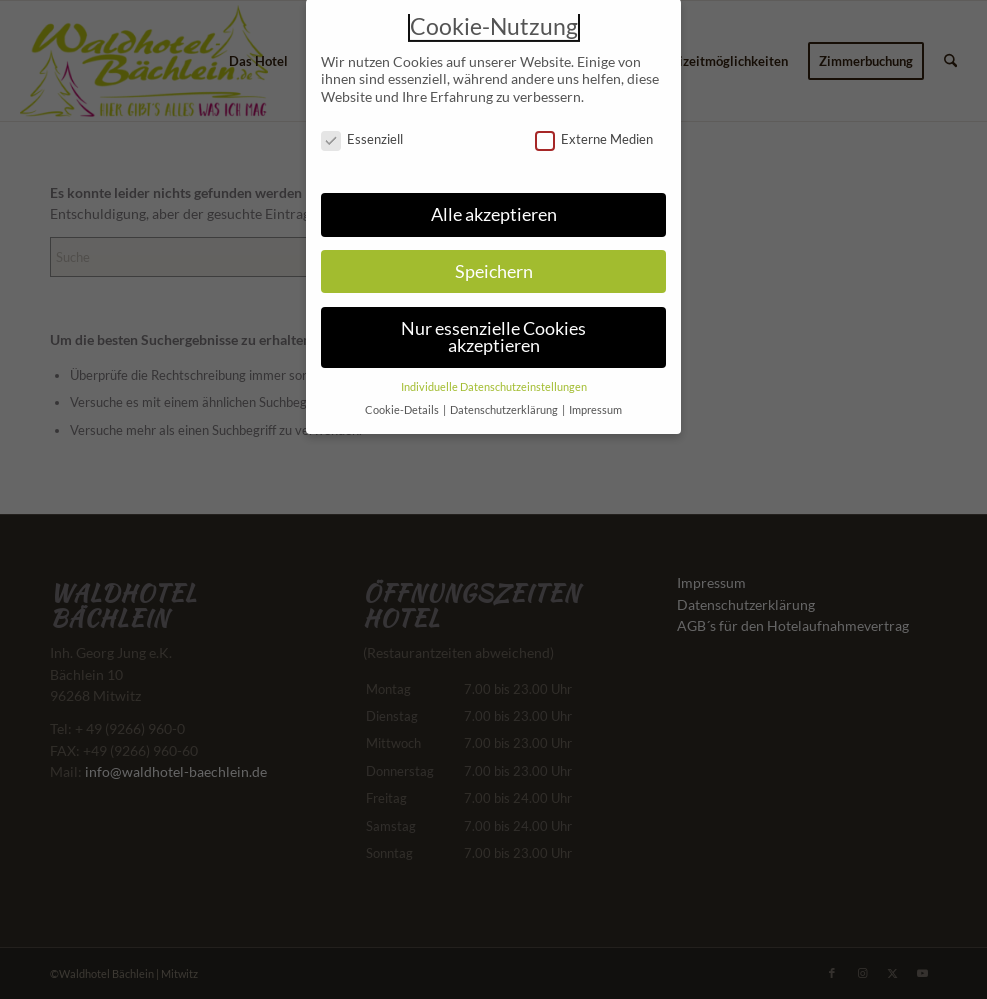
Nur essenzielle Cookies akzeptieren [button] (493, 327)
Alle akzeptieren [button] (494, 204)
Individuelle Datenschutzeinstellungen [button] (494, 377)
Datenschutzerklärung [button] (505, 400)
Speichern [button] (494, 261)
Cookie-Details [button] (403, 400)
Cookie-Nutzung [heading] (494, 17)
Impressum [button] (595, 400)
